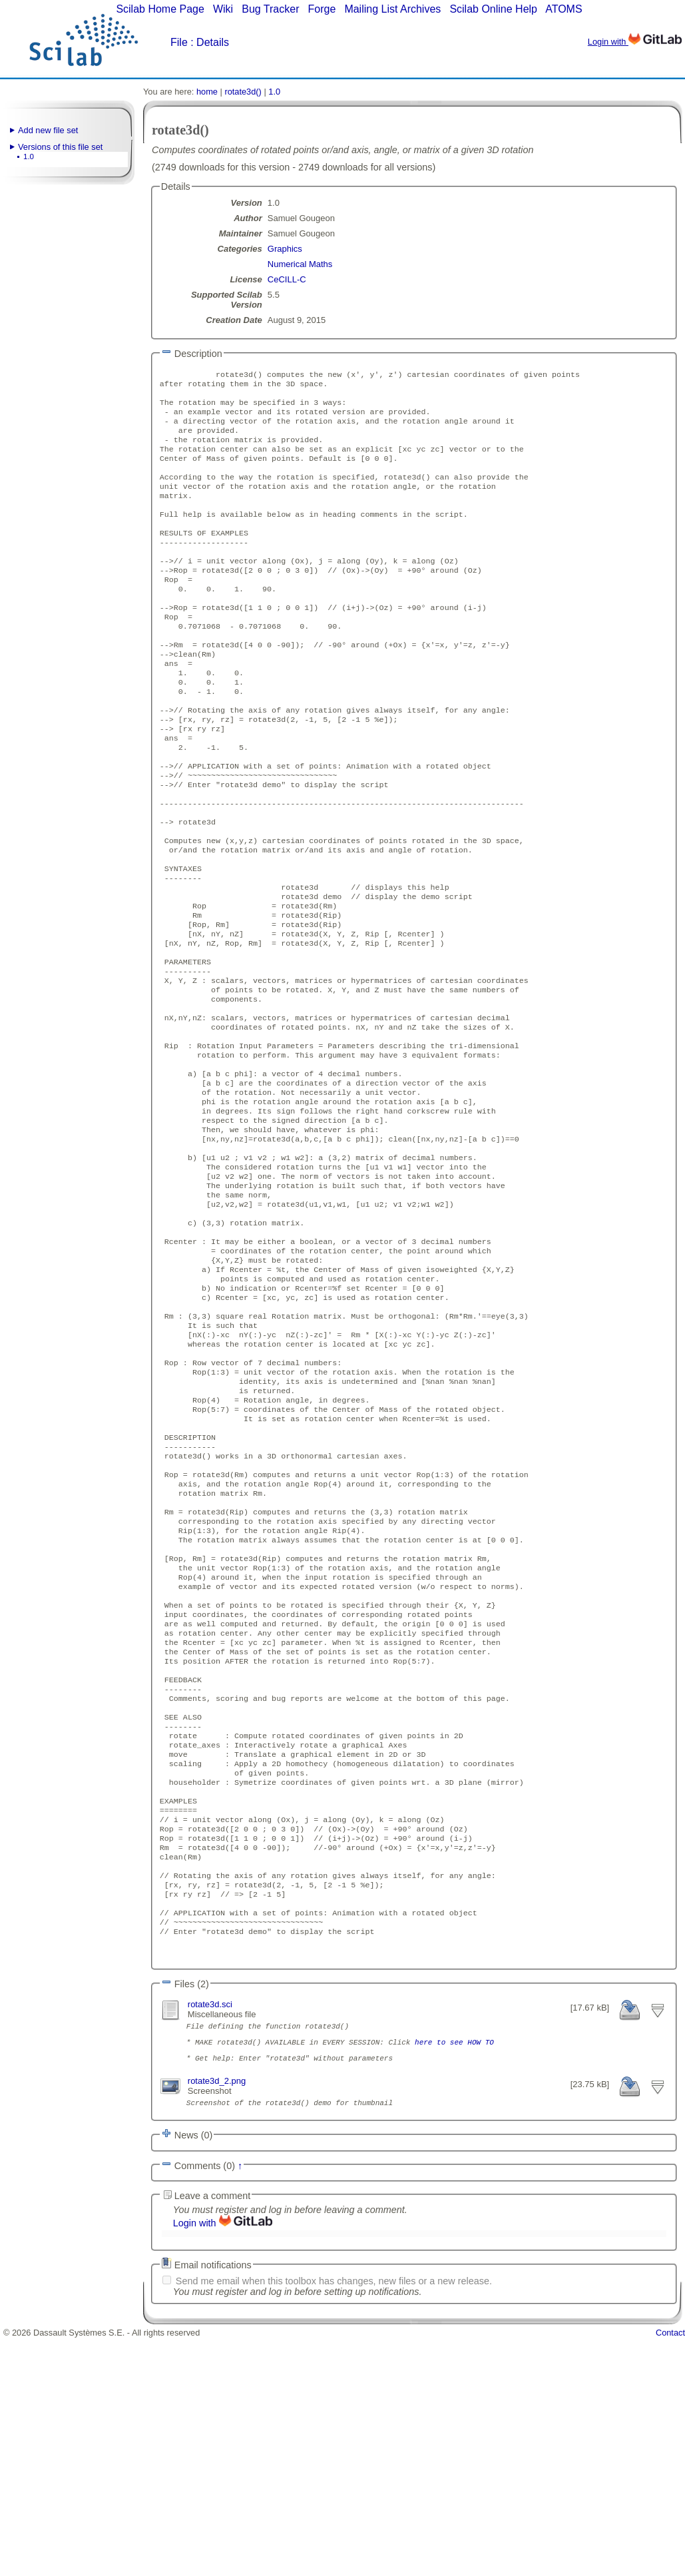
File (179, 42)
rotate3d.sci (210, 2231)
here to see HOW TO (454, 2274)
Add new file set (48, 130)
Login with (635, 42)
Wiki (223, 9)
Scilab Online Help (493, 9)
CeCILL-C (287, 279)
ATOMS (563, 9)
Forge (322, 9)
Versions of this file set (60, 147)
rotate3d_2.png (217, 2317)
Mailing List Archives (392, 9)
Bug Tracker (270, 9)
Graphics (285, 249)
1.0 (28, 157)
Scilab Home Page (160, 9)
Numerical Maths (300, 264)
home (207, 92)
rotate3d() (242, 92)
